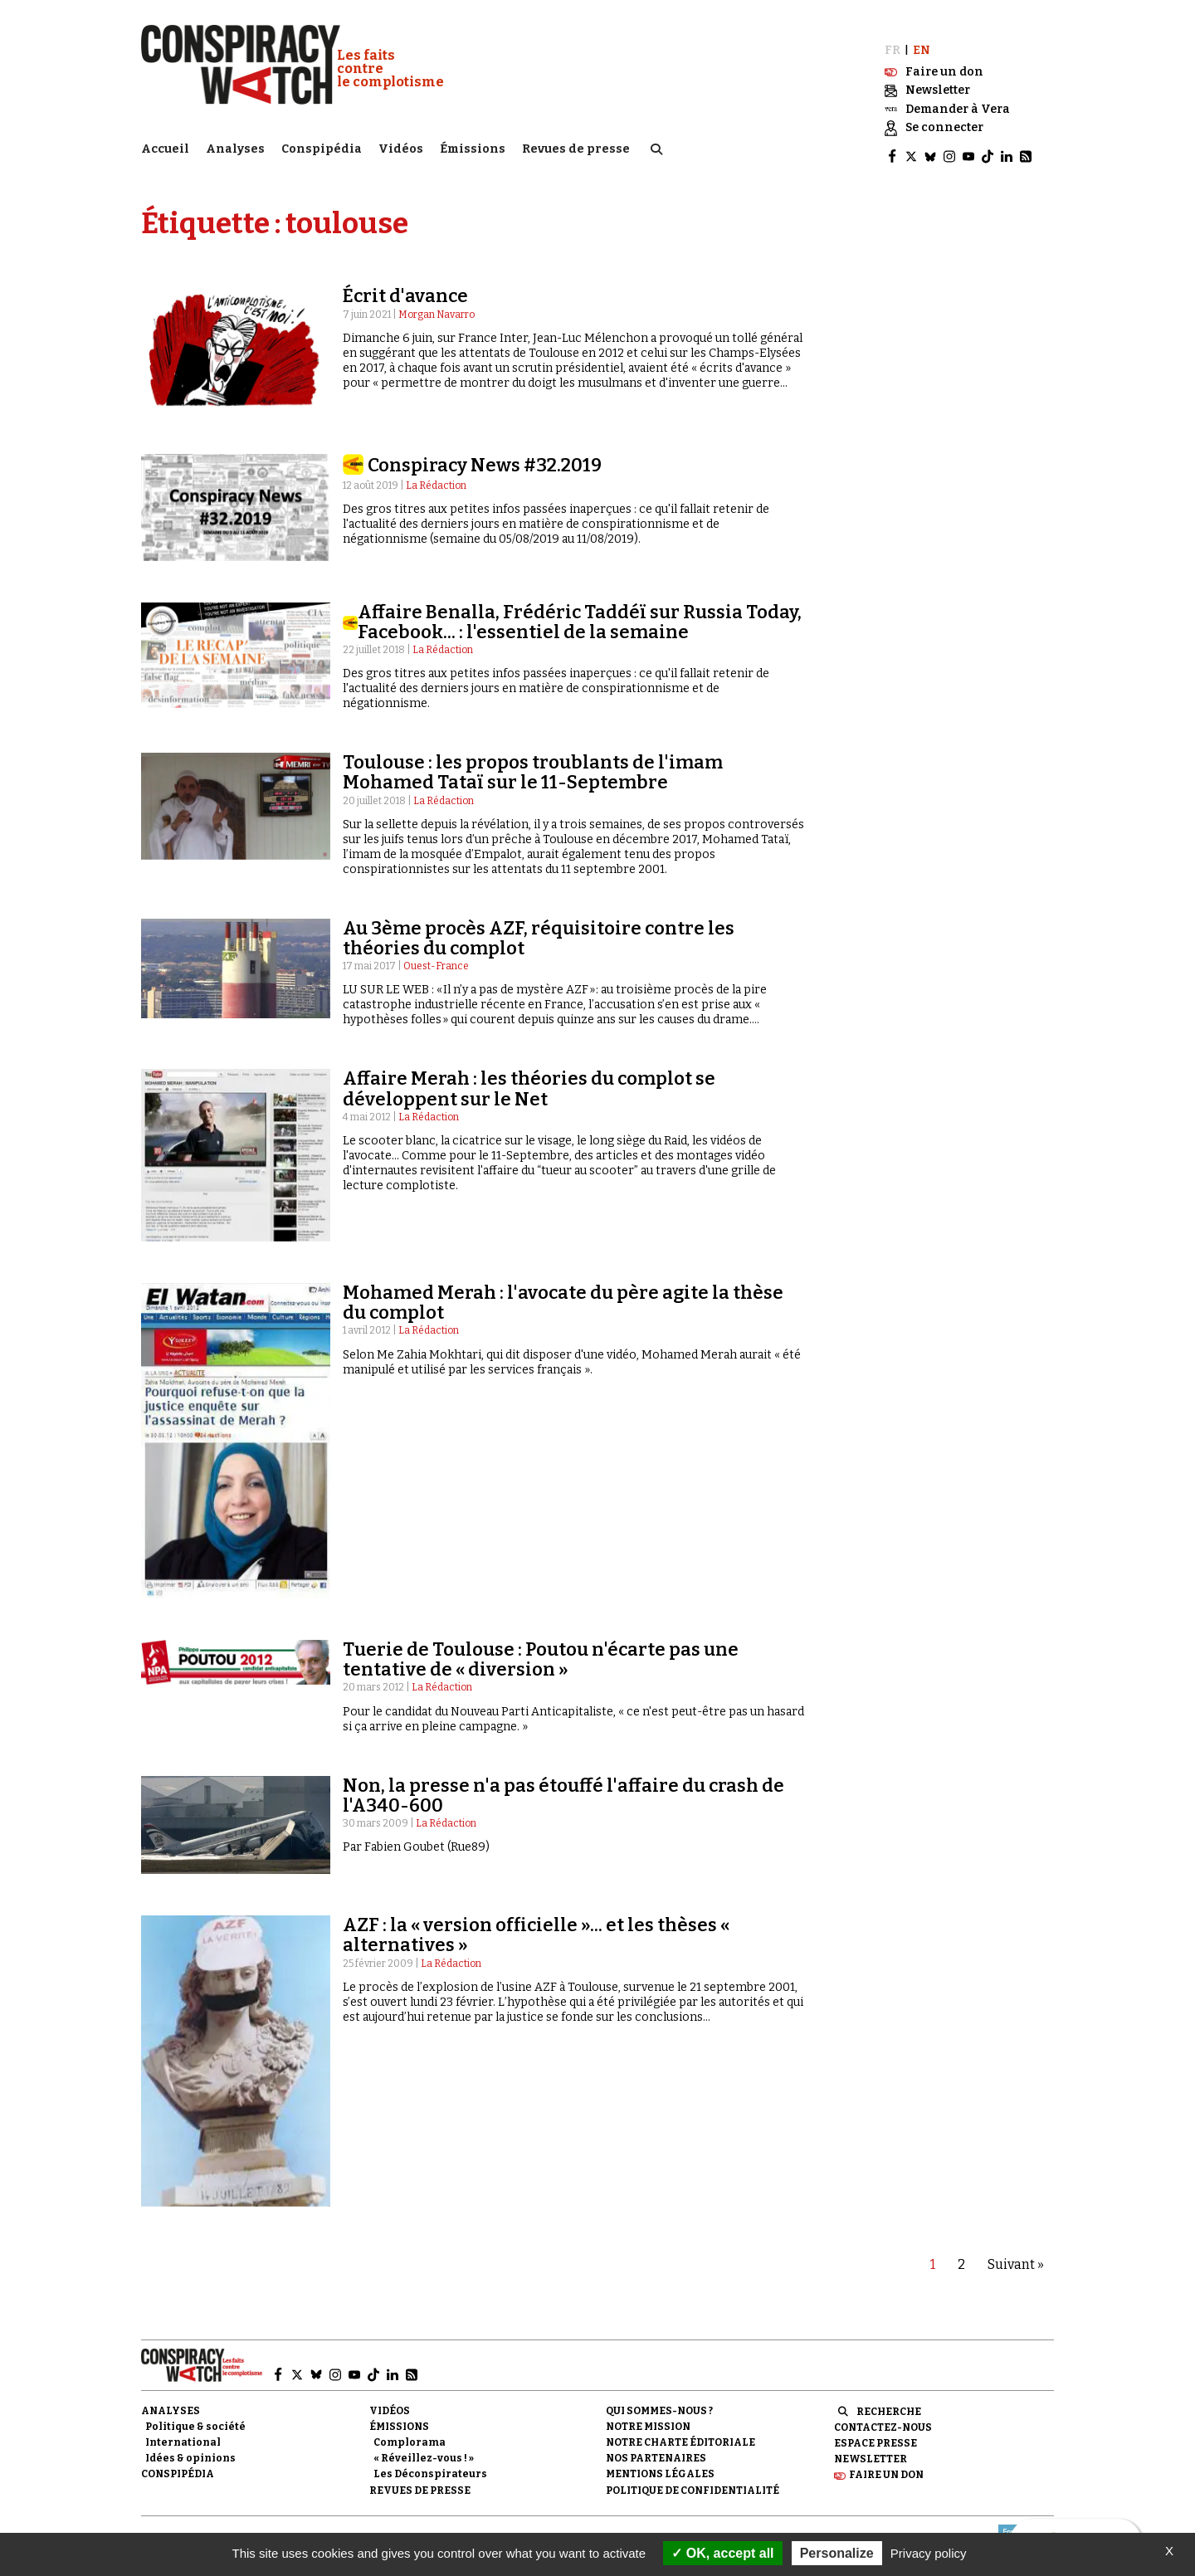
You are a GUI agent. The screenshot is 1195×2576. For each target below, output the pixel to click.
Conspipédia (321, 146)
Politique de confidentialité (692, 2479)
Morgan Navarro (436, 303)
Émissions (472, 146)
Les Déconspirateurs (430, 2463)
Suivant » (1016, 2253)
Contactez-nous (883, 2416)
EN (921, 39)
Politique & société (195, 2416)
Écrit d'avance (405, 285)
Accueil (165, 146)
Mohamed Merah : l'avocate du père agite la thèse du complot (563, 1292)
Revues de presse (576, 146)
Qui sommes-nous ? (659, 2399)
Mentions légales (660, 2463)
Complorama (409, 2431)
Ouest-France (436, 955)
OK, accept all (722, 2553)
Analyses (235, 146)
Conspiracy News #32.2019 (485, 454)
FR (892, 39)
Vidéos (400, 146)
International (183, 2431)
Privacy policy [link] (928, 2553)
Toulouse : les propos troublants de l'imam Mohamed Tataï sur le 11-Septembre (533, 761)
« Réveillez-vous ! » (423, 2447)
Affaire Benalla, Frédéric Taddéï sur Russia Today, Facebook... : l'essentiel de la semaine (580, 610)
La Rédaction (436, 474)
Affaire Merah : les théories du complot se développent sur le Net (529, 1077)
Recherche (888, 2400)
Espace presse (875, 2432)
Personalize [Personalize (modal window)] (837, 2553)
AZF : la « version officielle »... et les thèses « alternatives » (536, 1924)
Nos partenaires (656, 2447)
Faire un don (886, 2464)
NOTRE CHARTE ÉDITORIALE (680, 2431)
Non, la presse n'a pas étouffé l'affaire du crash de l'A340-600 (563, 1784)
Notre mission (648, 2416)
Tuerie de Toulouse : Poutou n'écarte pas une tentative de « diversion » (541, 1648)
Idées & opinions (190, 2447)
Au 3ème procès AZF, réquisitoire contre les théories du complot (538, 927)
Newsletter (870, 2448)
